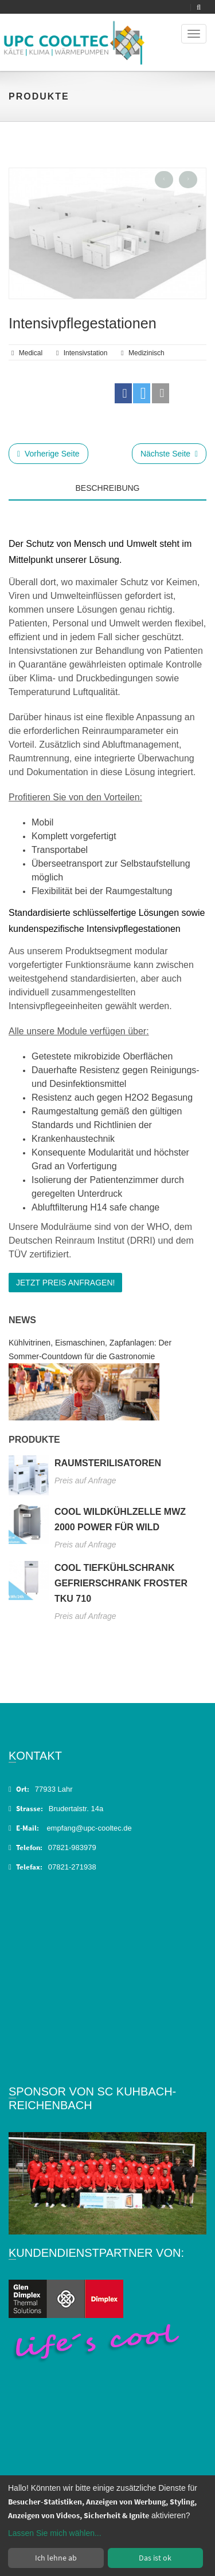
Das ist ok (155, 2558)
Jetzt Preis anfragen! (65, 1282)
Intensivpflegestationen (83, 323)
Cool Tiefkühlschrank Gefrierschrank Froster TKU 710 (120, 1583)
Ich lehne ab (56, 2558)
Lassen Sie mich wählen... (54, 2533)
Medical (30, 353)
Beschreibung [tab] (107, 488)
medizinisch (146, 353)
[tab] (107, 509)
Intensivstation (86, 353)
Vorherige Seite (48, 453)
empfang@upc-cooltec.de (88, 1828)
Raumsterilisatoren (107, 1463)
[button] (123, 393)
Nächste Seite (169, 453)
